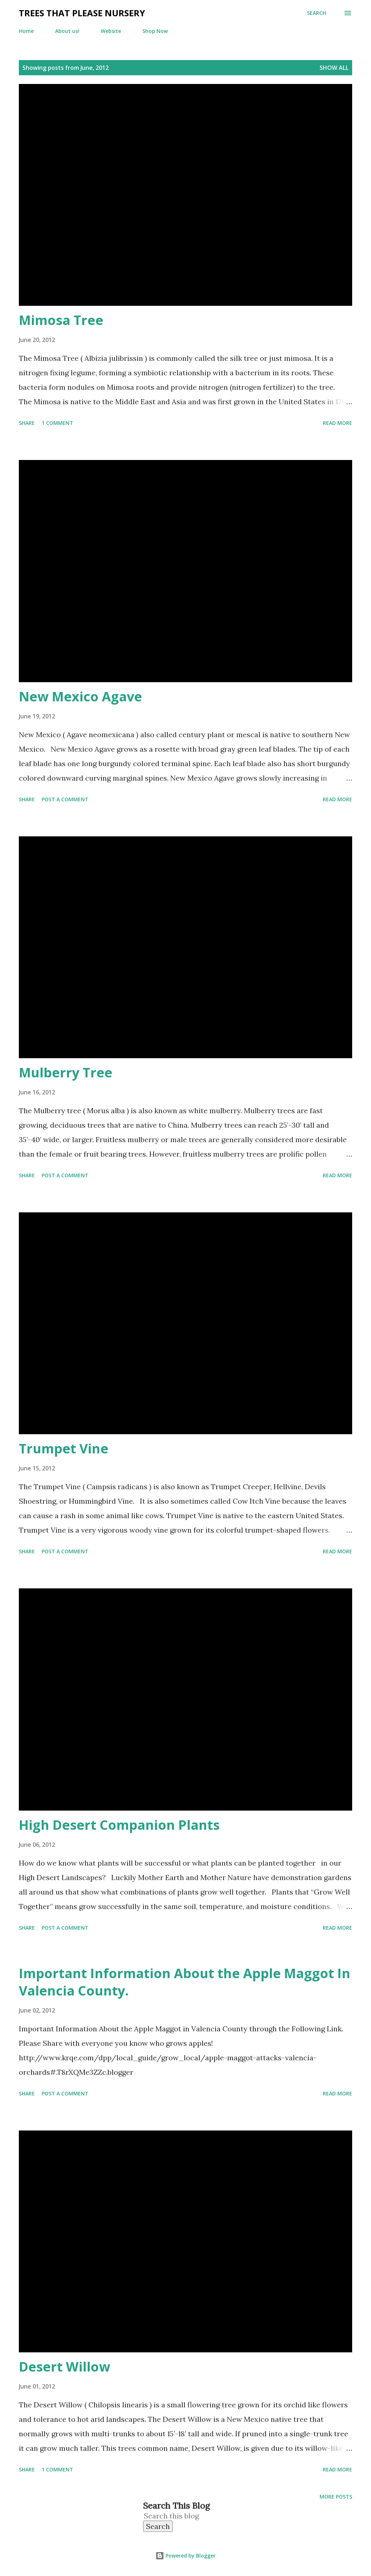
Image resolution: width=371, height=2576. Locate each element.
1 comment (57, 422)
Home (26, 31)
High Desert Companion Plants (119, 1825)
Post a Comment (65, 799)
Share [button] (27, 422)
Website (111, 31)
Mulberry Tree (65, 1072)
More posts (336, 2496)
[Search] (316, 13)
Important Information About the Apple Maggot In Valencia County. (184, 1981)
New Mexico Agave (80, 696)
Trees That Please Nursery (82, 13)
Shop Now (155, 31)
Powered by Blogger (185, 2555)
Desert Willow (64, 2367)
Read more (337, 422)
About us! (67, 31)
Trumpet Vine (63, 1448)
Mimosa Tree (61, 320)
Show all (334, 68)
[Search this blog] (177, 2516)
